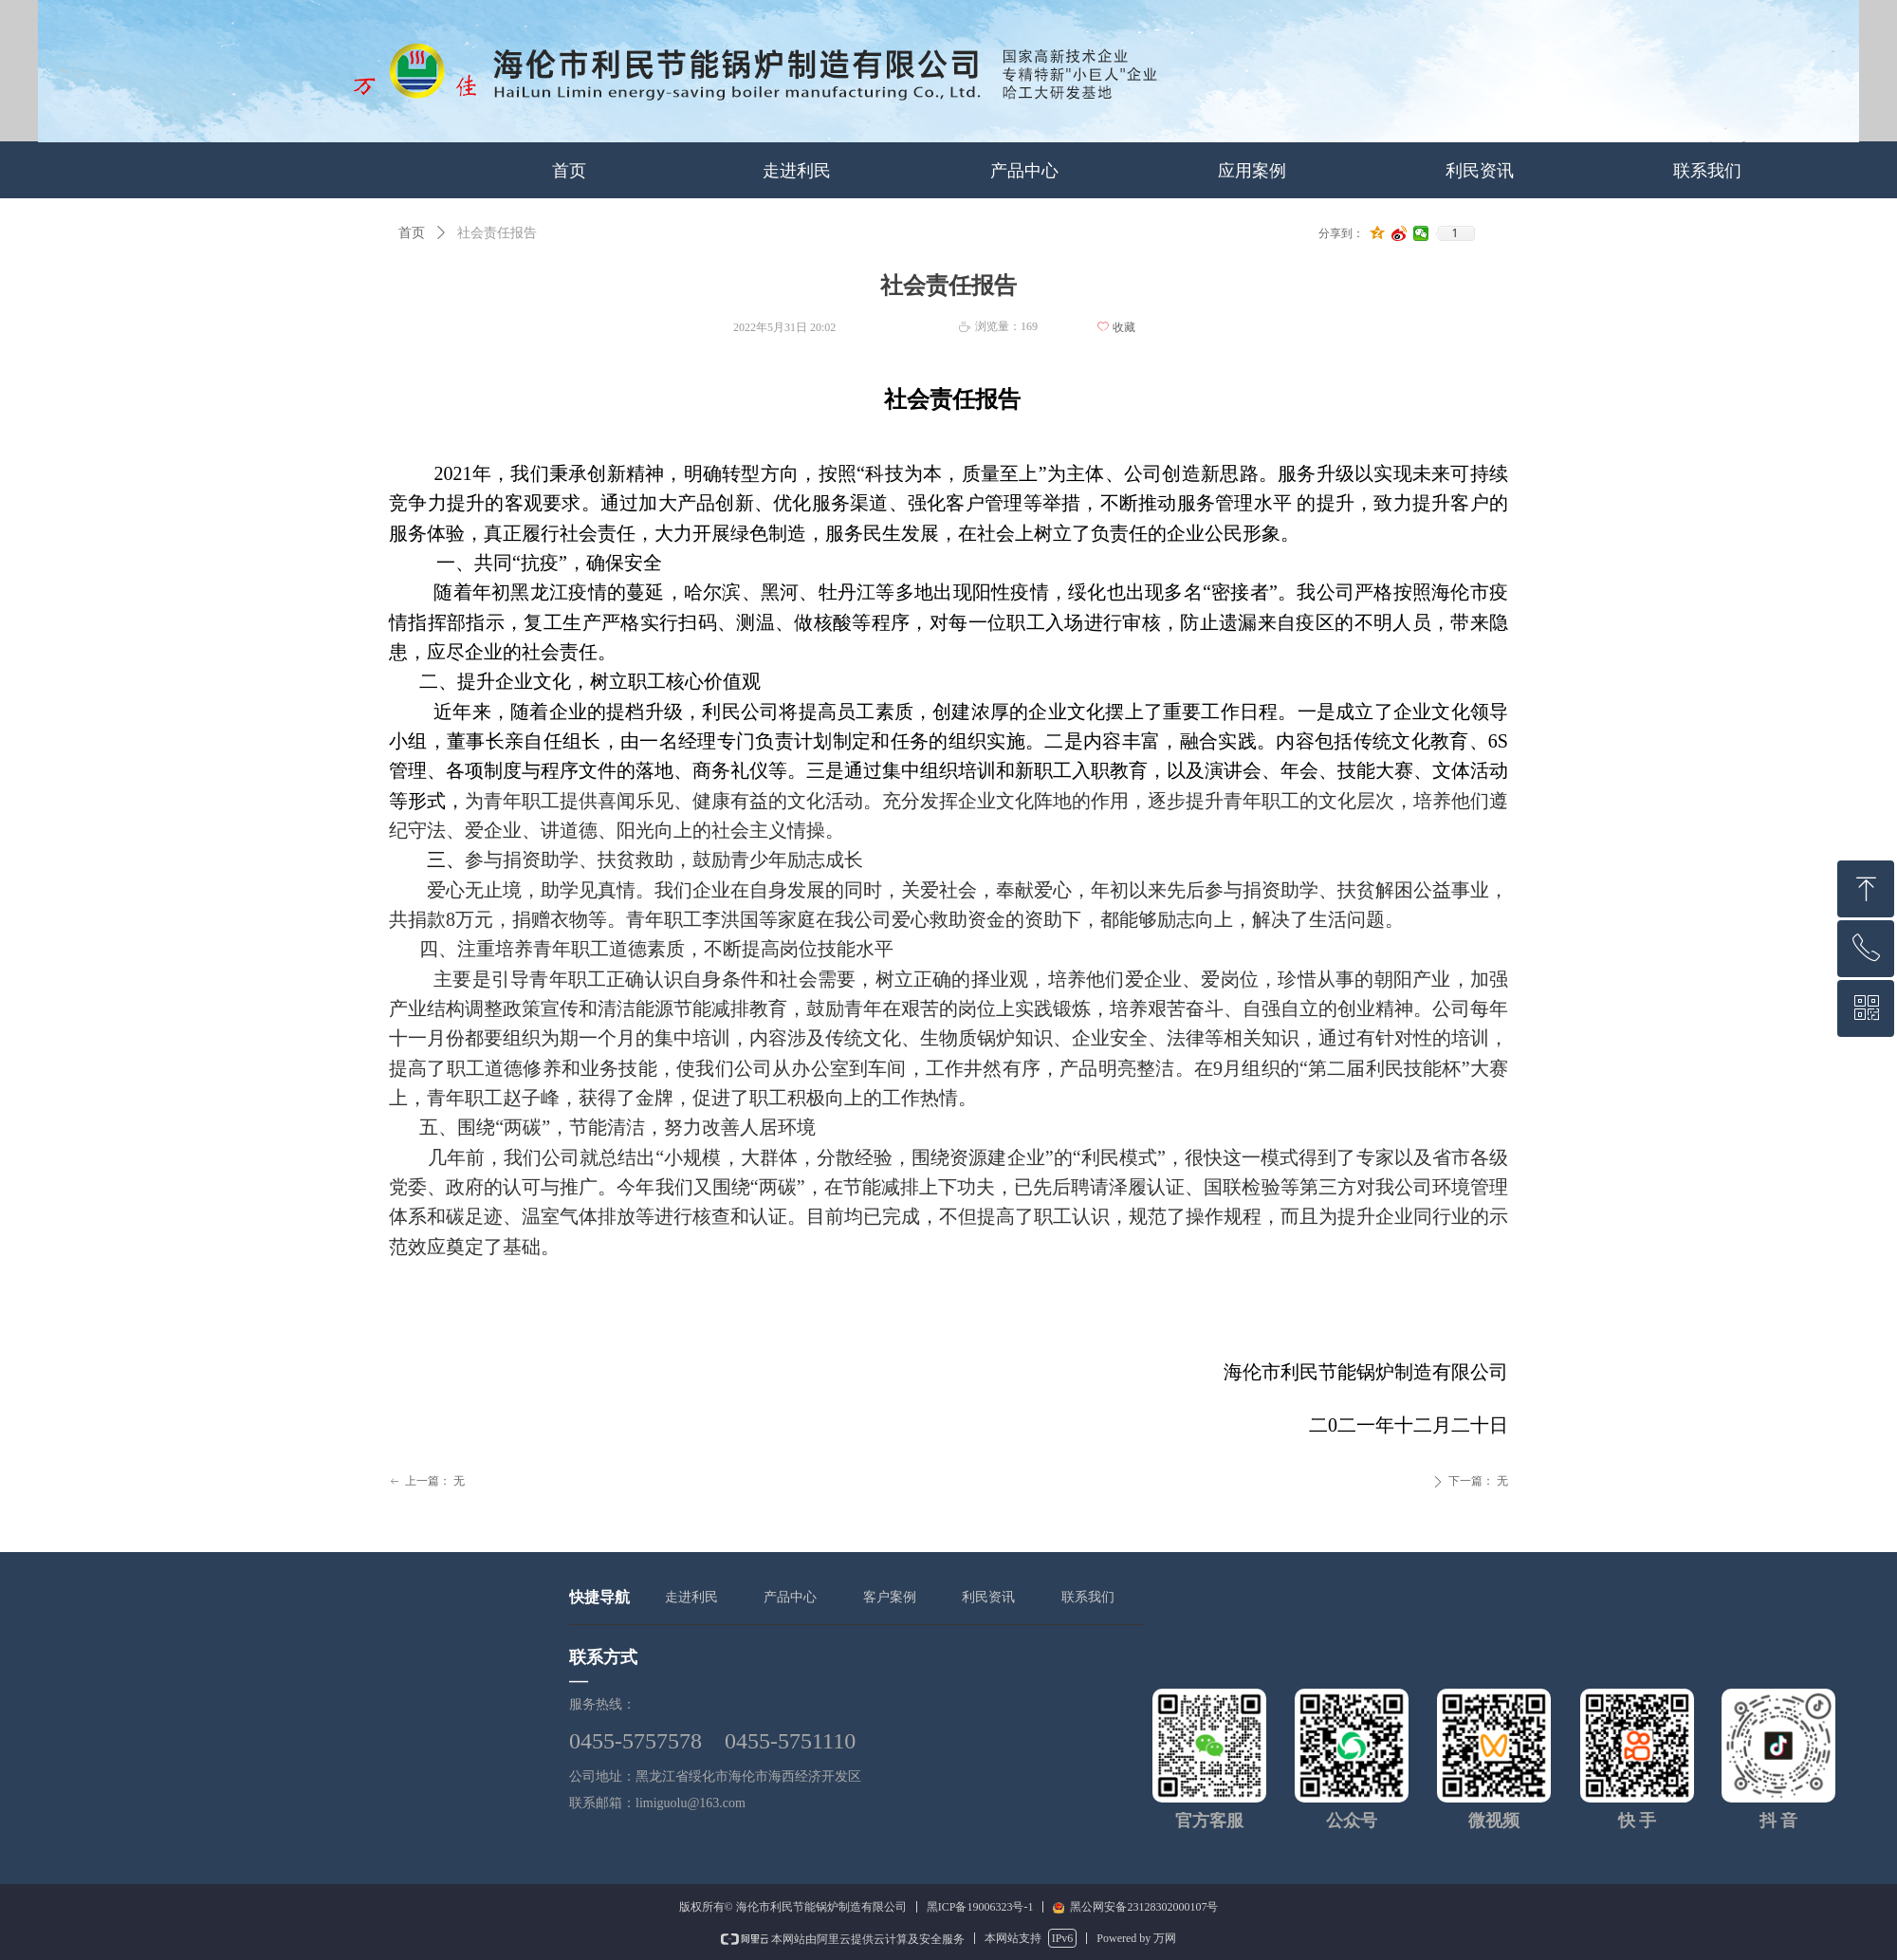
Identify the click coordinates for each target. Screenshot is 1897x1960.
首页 (411, 233)
